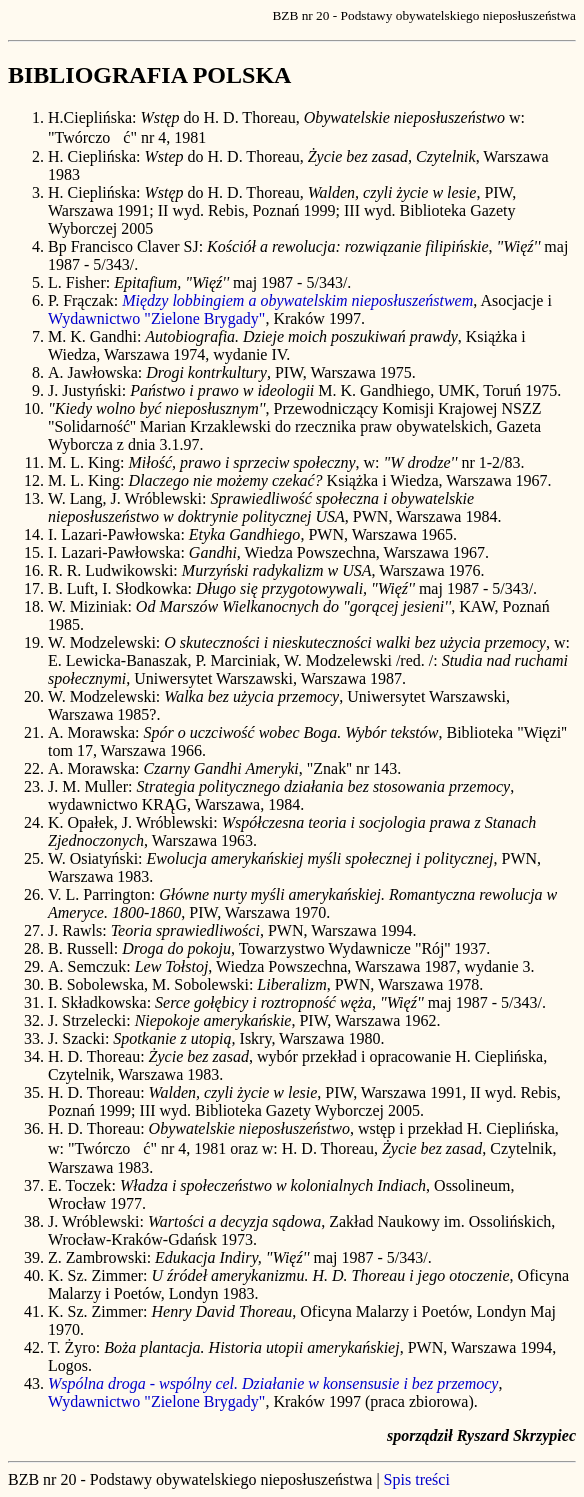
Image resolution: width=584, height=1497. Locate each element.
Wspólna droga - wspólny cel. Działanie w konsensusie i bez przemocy (273, 1383)
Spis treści (417, 1479)
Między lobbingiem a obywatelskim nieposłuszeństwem (297, 300)
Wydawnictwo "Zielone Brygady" (156, 318)
